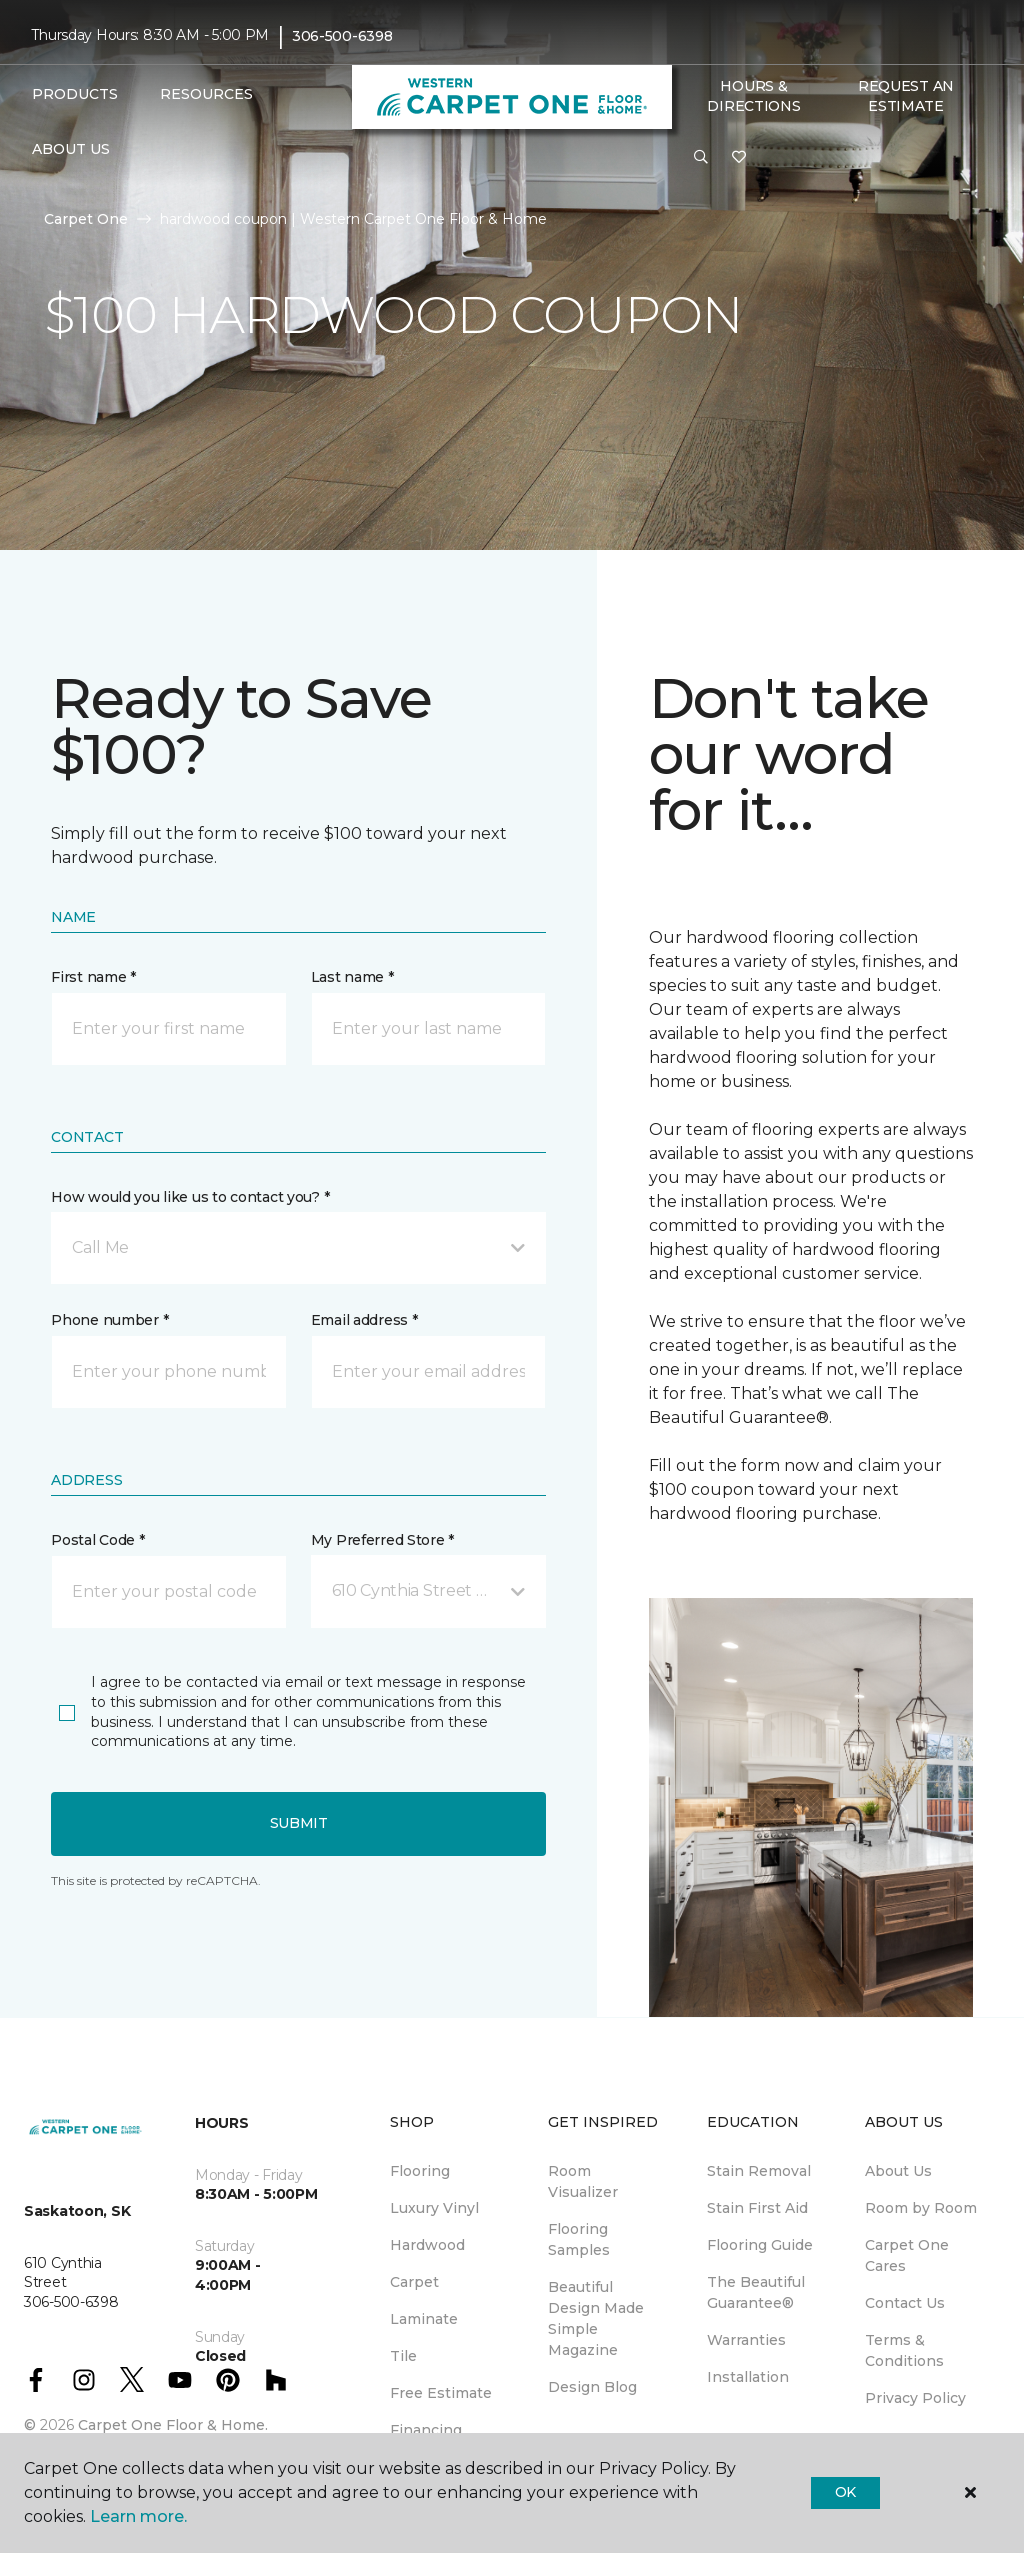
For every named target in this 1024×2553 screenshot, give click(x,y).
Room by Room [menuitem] (921, 2208)
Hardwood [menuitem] (427, 2245)
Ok (845, 2492)
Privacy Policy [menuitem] (915, 2398)
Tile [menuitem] (403, 2356)
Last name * (352, 977)
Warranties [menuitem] (746, 2340)
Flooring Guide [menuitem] (760, 2245)
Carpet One (86, 219)
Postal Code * (97, 1540)
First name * (93, 977)
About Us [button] (71, 149)
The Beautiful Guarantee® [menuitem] (756, 2292)
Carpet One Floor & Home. (173, 2425)
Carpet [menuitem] (414, 2282)
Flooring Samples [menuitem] (579, 2239)
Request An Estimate (906, 96)
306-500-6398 (342, 36)
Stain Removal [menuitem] (759, 2171)
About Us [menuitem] (898, 2171)
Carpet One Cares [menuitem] (907, 2255)
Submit (299, 1823)
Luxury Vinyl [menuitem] (434, 2208)
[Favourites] (739, 158)
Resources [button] (206, 94)
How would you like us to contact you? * (190, 1197)
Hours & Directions (753, 96)
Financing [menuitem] (426, 2430)
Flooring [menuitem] (420, 2171)
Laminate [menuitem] (424, 2319)
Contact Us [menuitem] (905, 2303)
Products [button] (75, 94)
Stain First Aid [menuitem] (757, 2208)
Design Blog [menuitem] (592, 2387)
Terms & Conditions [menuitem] (904, 2350)
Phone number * (109, 1320)
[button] (701, 158)
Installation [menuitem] (748, 2377)
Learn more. (138, 2516)
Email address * (364, 1320)
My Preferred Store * (382, 1540)
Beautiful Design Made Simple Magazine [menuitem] (596, 2318)
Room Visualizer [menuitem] (583, 2181)
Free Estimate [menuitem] (441, 2393)
